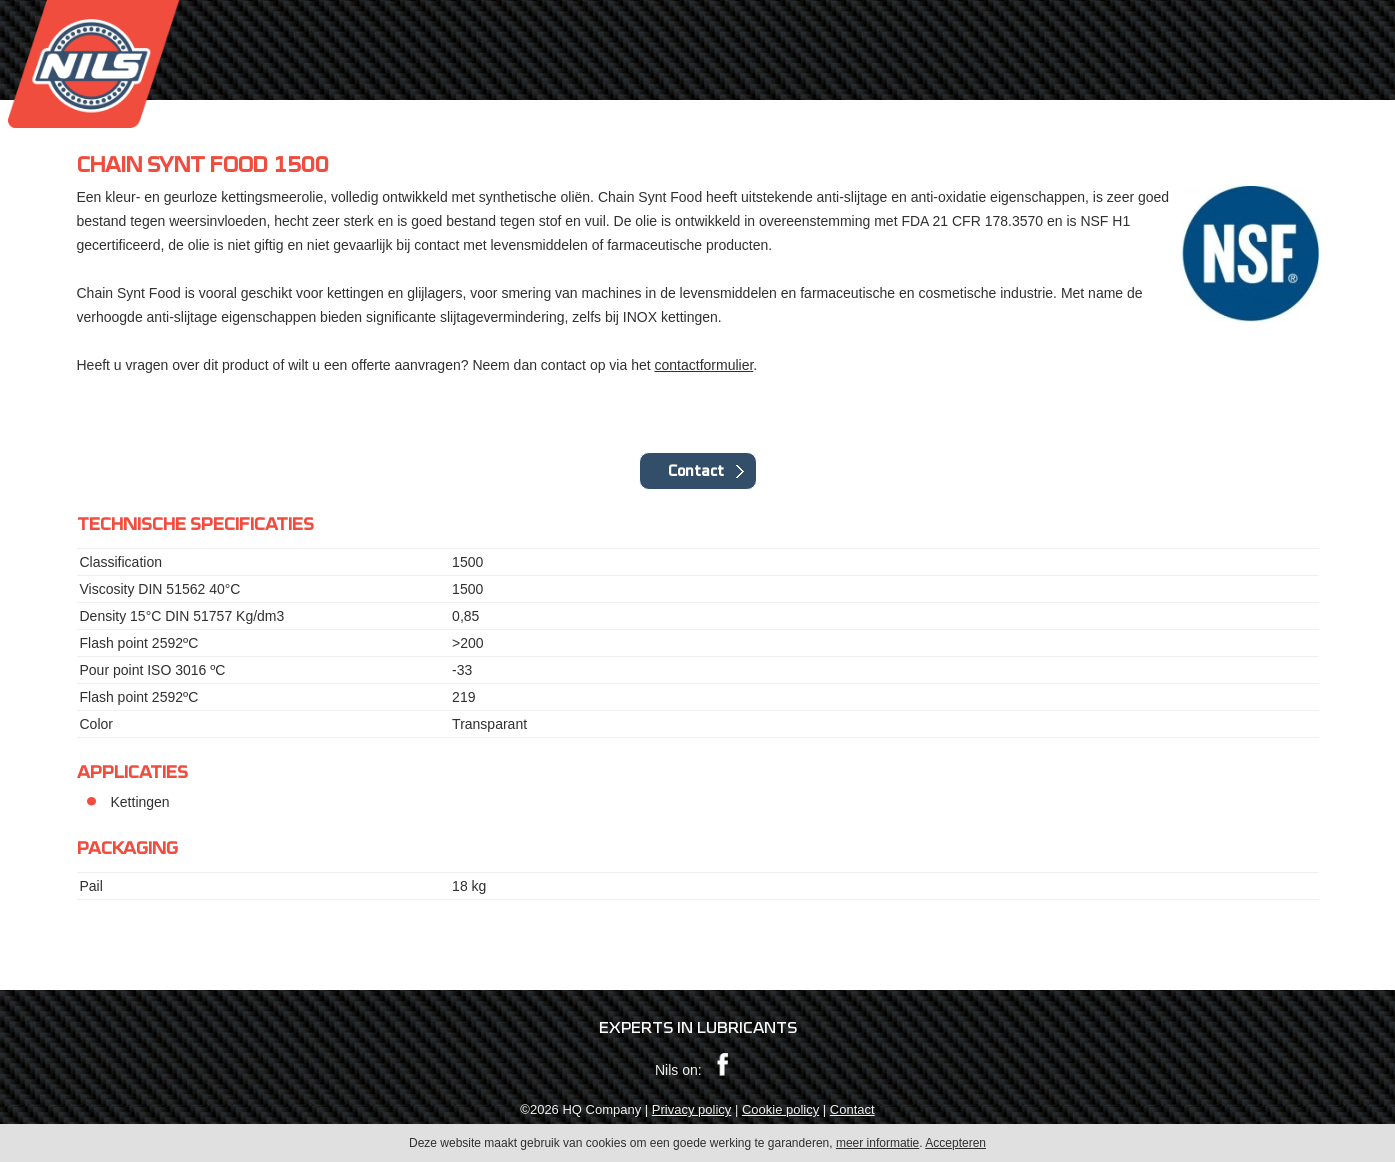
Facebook (723, 1065)
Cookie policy (780, 1109)
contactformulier (704, 365)
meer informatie (877, 1147)
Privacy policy (691, 1109)
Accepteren (955, 1147)
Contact (696, 470)
